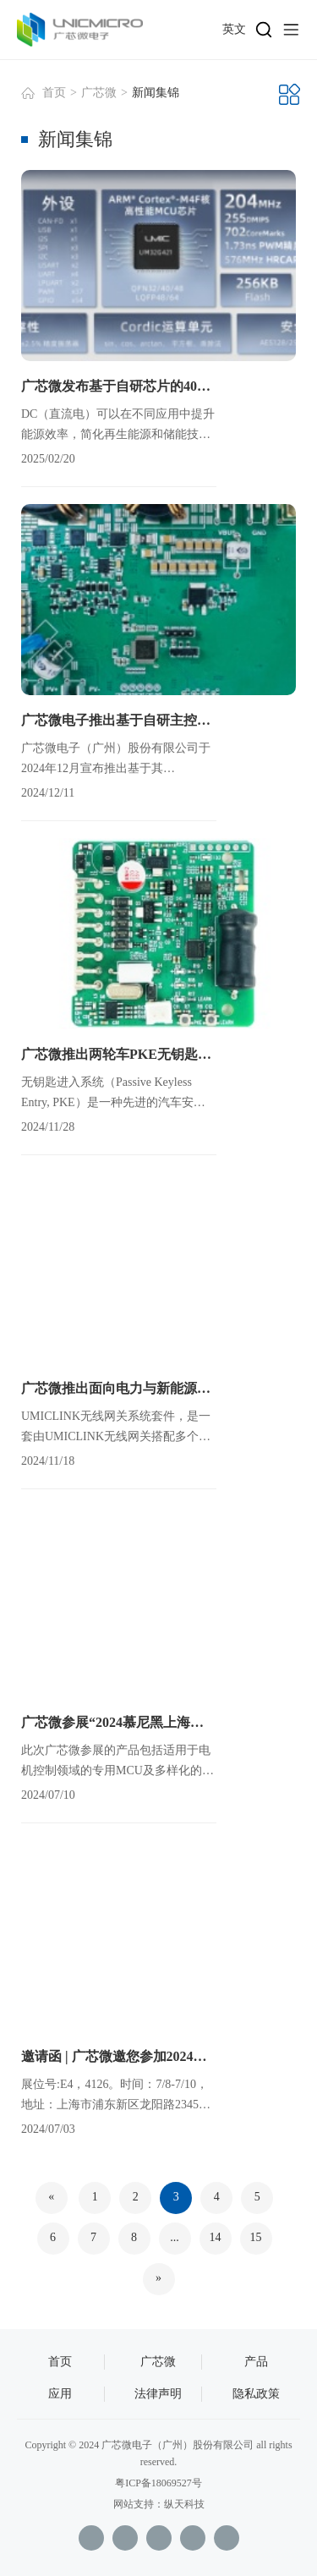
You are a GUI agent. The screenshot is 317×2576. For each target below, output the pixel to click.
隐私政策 (256, 2393)
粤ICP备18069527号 (158, 2483)
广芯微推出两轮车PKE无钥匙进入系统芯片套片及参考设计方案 (118, 1054)
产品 (256, 2361)
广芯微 (99, 92)
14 (215, 2237)
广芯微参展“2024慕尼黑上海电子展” (118, 1722)
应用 (60, 2393)
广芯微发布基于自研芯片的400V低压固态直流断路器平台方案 (118, 386)
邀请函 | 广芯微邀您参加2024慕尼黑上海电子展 (118, 2056)
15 (256, 2237)
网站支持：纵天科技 (159, 2504)
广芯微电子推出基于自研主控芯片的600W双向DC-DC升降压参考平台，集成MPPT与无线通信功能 (118, 720)
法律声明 (158, 2393)
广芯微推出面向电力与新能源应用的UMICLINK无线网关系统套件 (118, 1388)
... (174, 2237)
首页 (54, 92)
